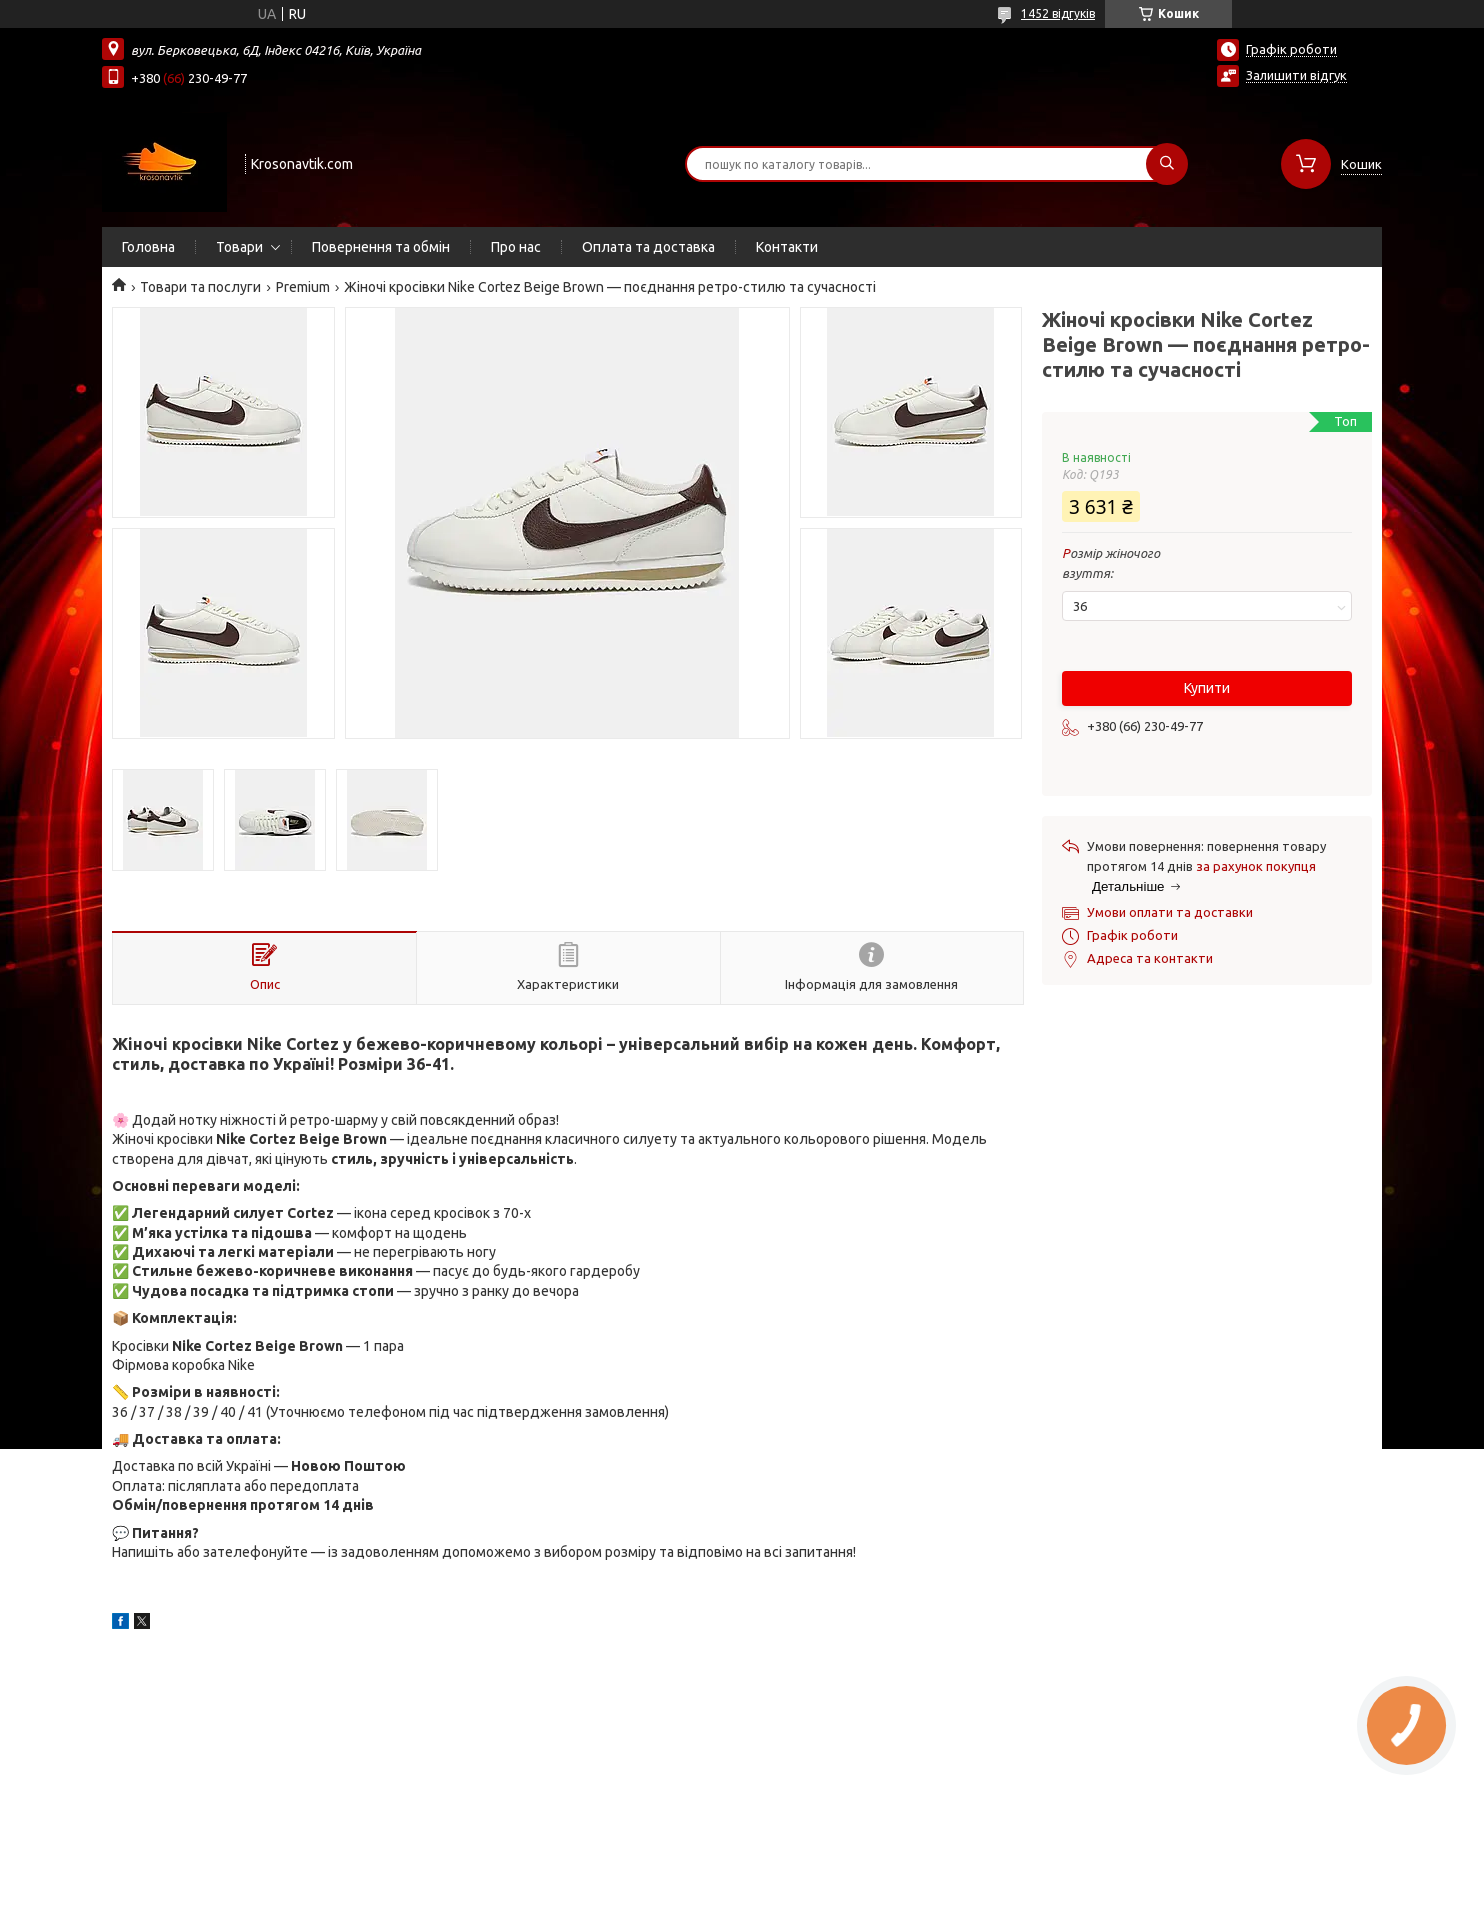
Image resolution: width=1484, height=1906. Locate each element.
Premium (303, 287)
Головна (148, 247)
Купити (1207, 688)
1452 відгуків (1058, 13)
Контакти (787, 247)
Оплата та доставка (648, 247)
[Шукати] (1167, 164)
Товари (239, 247)
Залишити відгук (1296, 75)
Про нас (516, 247)
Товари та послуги (200, 287)
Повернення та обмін (381, 247)
